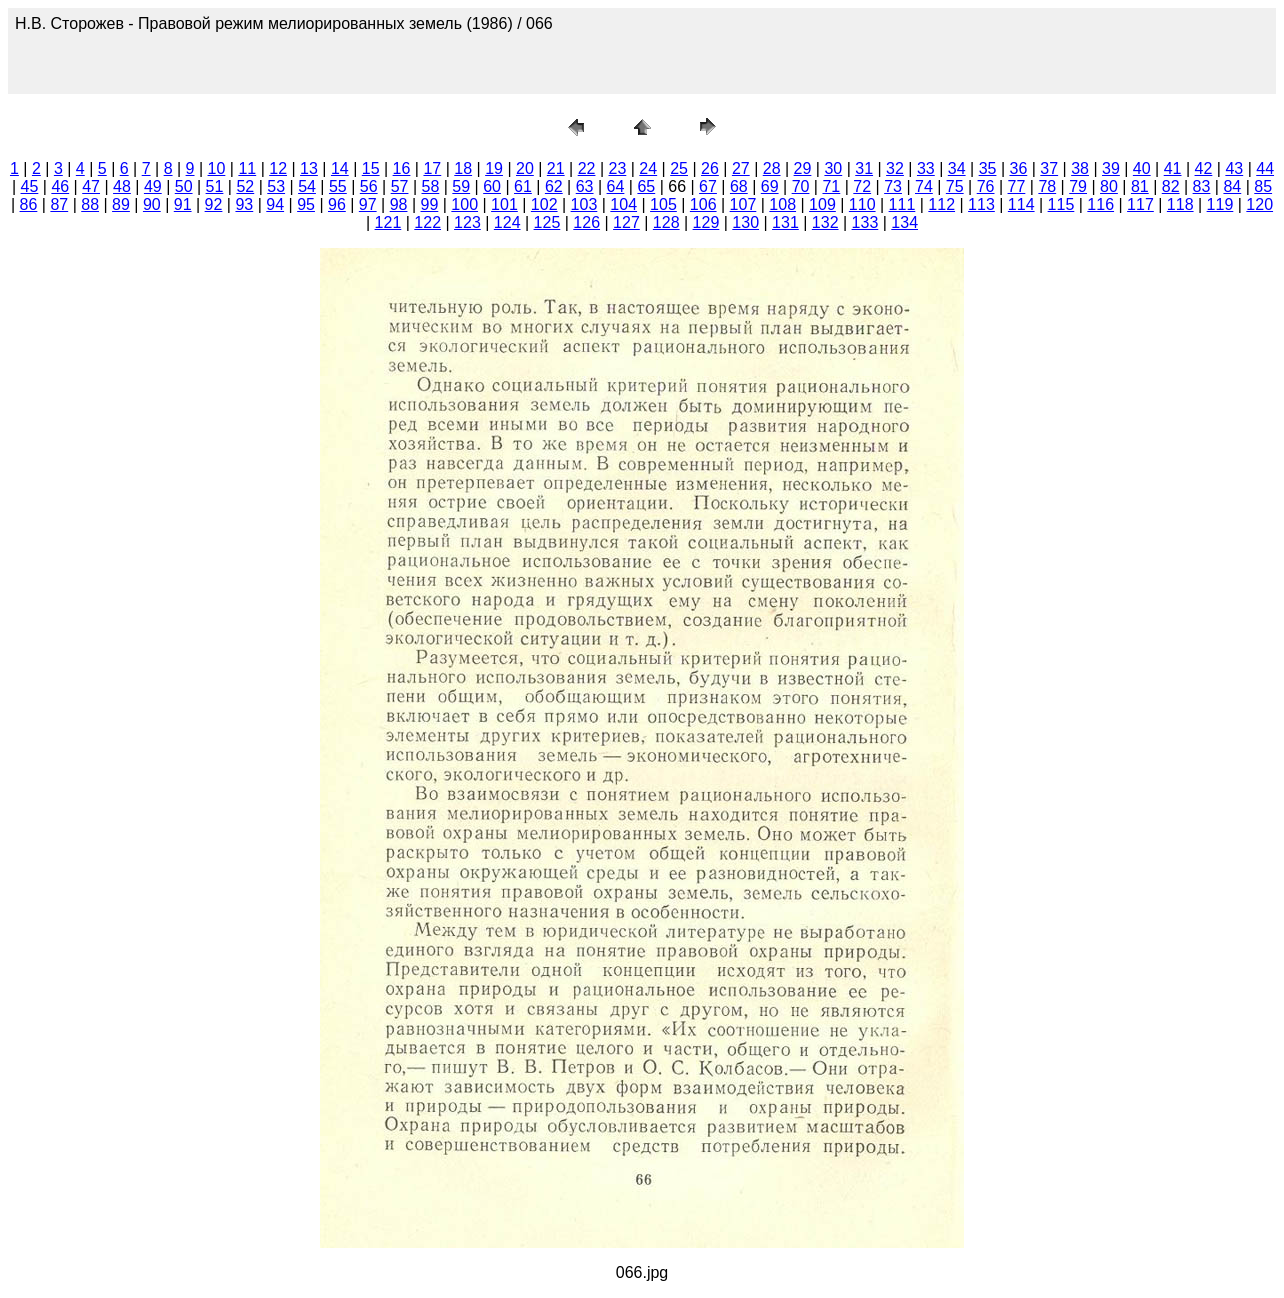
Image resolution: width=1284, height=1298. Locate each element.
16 (402, 168)
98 (399, 204)
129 (706, 222)
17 (432, 168)
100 (464, 204)
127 (626, 222)
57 (400, 186)
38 (1080, 168)
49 (153, 186)
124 (507, 222)
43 (1234, 168)
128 (666, 222)
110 (862, 204)
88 (90, 204)
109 (822, 204)
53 (276, 186)
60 (492, 186)
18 (463, 168)
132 (825, 222)
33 (926, 168)
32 (895, 168)
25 (679, 168)
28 (772, 168)
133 (865, 222)
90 (152, 204)
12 (278, 168)
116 (1100, 204)
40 (1142, 168)
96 (337, 204)
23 (618, 168)
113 (981, 204)
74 (924, 186)
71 (831, 186)
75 (955, 186)
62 (554, 186)
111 (902, 204)
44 (1265, 168)
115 (1061, 204)
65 (646, 186)
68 (739, 186)
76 (986, 186)
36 (1018, 168)
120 (1259, 204)
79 (1078, 186)
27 (741, 168)
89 (121, 204)
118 (1180, 204)
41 (1173, 168)
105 (663, 204)
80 (1109, 186)
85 (1263, 186)
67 (708, 186)
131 (785, 222)
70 (801, 186)
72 (862, 186)
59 (461, 186)
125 (547, 222)
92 (214, 204)
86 (29, 204)
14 (340, 168)
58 (431, 186)
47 (91, 186)
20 (525, 168)
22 (587, 168)
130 (745, 222)
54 (307, 186)
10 (217, 168)
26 (710, 168)
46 (60, 186)
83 (1202, 186)
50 (184, 186)
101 (504, 204)
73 (893, 186)
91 (183, 204)
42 (1204, 168)
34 (957, 168)
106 (703, 204)
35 (988, 168)
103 (584, 204)
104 (623, 204)
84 (1232, 186)
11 (247, 168)
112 (941, 204)
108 (782, 204)
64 (616, 186)
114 (1021, 204)
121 (388, 222)
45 (30, 186)
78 (1047, 186)
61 (523, 186)
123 (467, 222)
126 (586, 222)
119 (1220, 204)
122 (427, 222)
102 (544, 204)
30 (833, 168)
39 (1111, 168)
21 (556, 168)
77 (1017, 186)
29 (803, 168)
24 (648, 168)
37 (1049, 168)
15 (371, 168)
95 (306, 204)
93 (244, 204)
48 (122, 186)
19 (494, 168)
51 (215, 186)
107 (743, 204)
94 (275, 204)
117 (1140, 204)
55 (338, 186)
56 (369, 186)
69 (770, 186)
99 (430, 204)
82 (1171, 186)
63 (585, 186)
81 (1140, 186)
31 (864, 168)
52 (245, 186)
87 (59, 204)
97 (368, 204)
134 (904, 222)
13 (309, 168)
